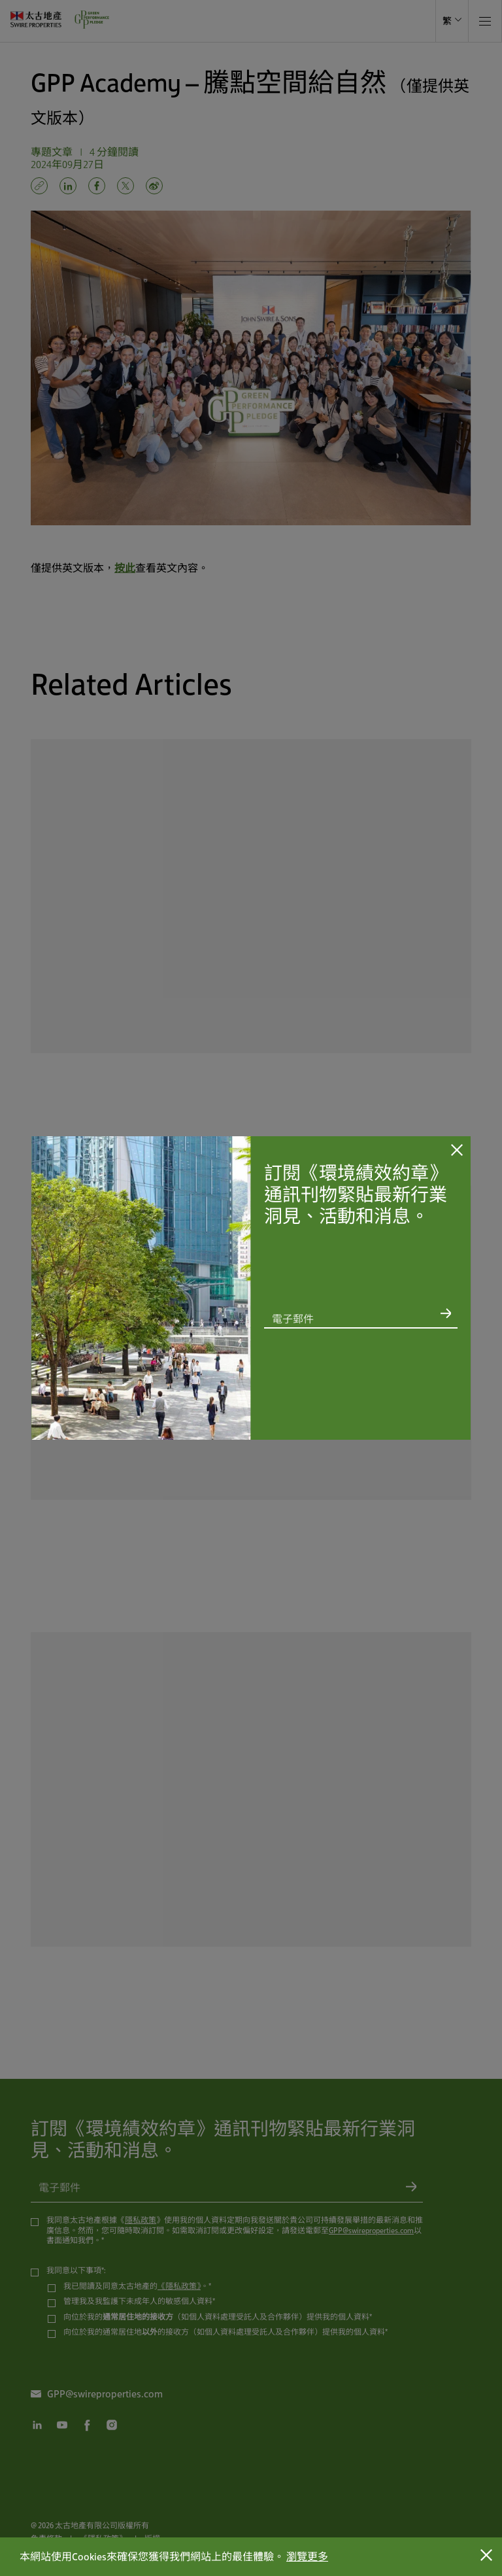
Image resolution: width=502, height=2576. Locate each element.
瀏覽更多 (307, 2556)
